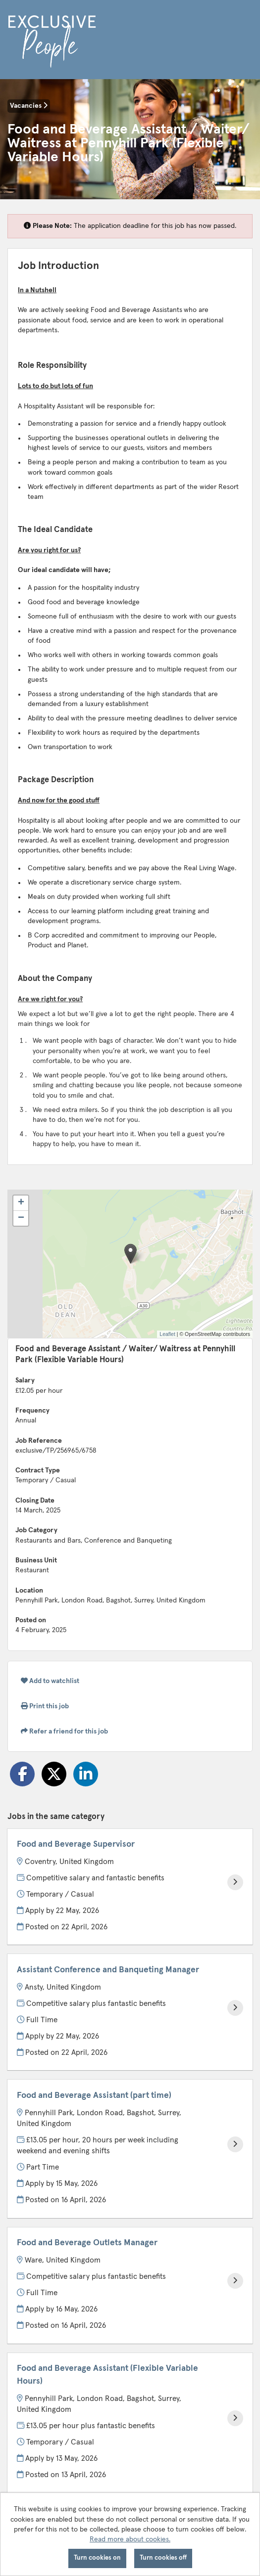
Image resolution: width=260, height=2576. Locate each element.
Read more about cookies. (130, 2539)
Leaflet (167, 1334)
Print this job (45, 1706)
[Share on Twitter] (54, 1774)
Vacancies (29, 105)
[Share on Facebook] (22, 1774)
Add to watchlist (50, 1681)
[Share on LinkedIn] (85, 1774)
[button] (130, 1254)
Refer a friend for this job (64, 1731)
